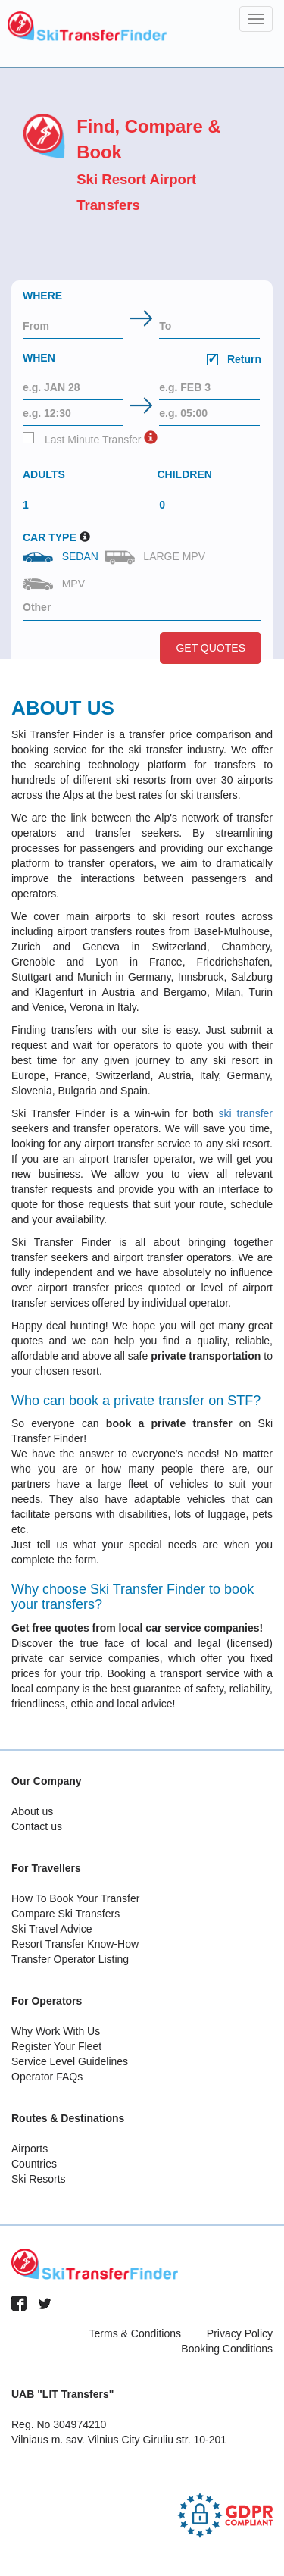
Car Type (49, 537)
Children (185, 474)
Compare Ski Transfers (65, 1914)
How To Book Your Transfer (75, 1898)
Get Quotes (210, 648)
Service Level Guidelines (69, 2061)
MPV (55, 583)
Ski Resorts (38, 2179)
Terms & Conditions (135, 2333)
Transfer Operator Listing (70, 1959)
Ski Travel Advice (51, 1929)
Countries (34, 2164)
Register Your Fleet (56, 2046)
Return (234, 359)
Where (42, 296)
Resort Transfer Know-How (75, 1944)
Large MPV (156, 557)
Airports (29, 2148)
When (142, 360)
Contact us (36, 1826)
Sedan (62, 556)
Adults (44, 474)
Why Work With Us (55, 2031)
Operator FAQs (47, 2077)
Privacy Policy (240, 2333)
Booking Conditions (227, 2349)
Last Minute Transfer (82, 439)
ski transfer (246, 1113)
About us (32, 1811)
